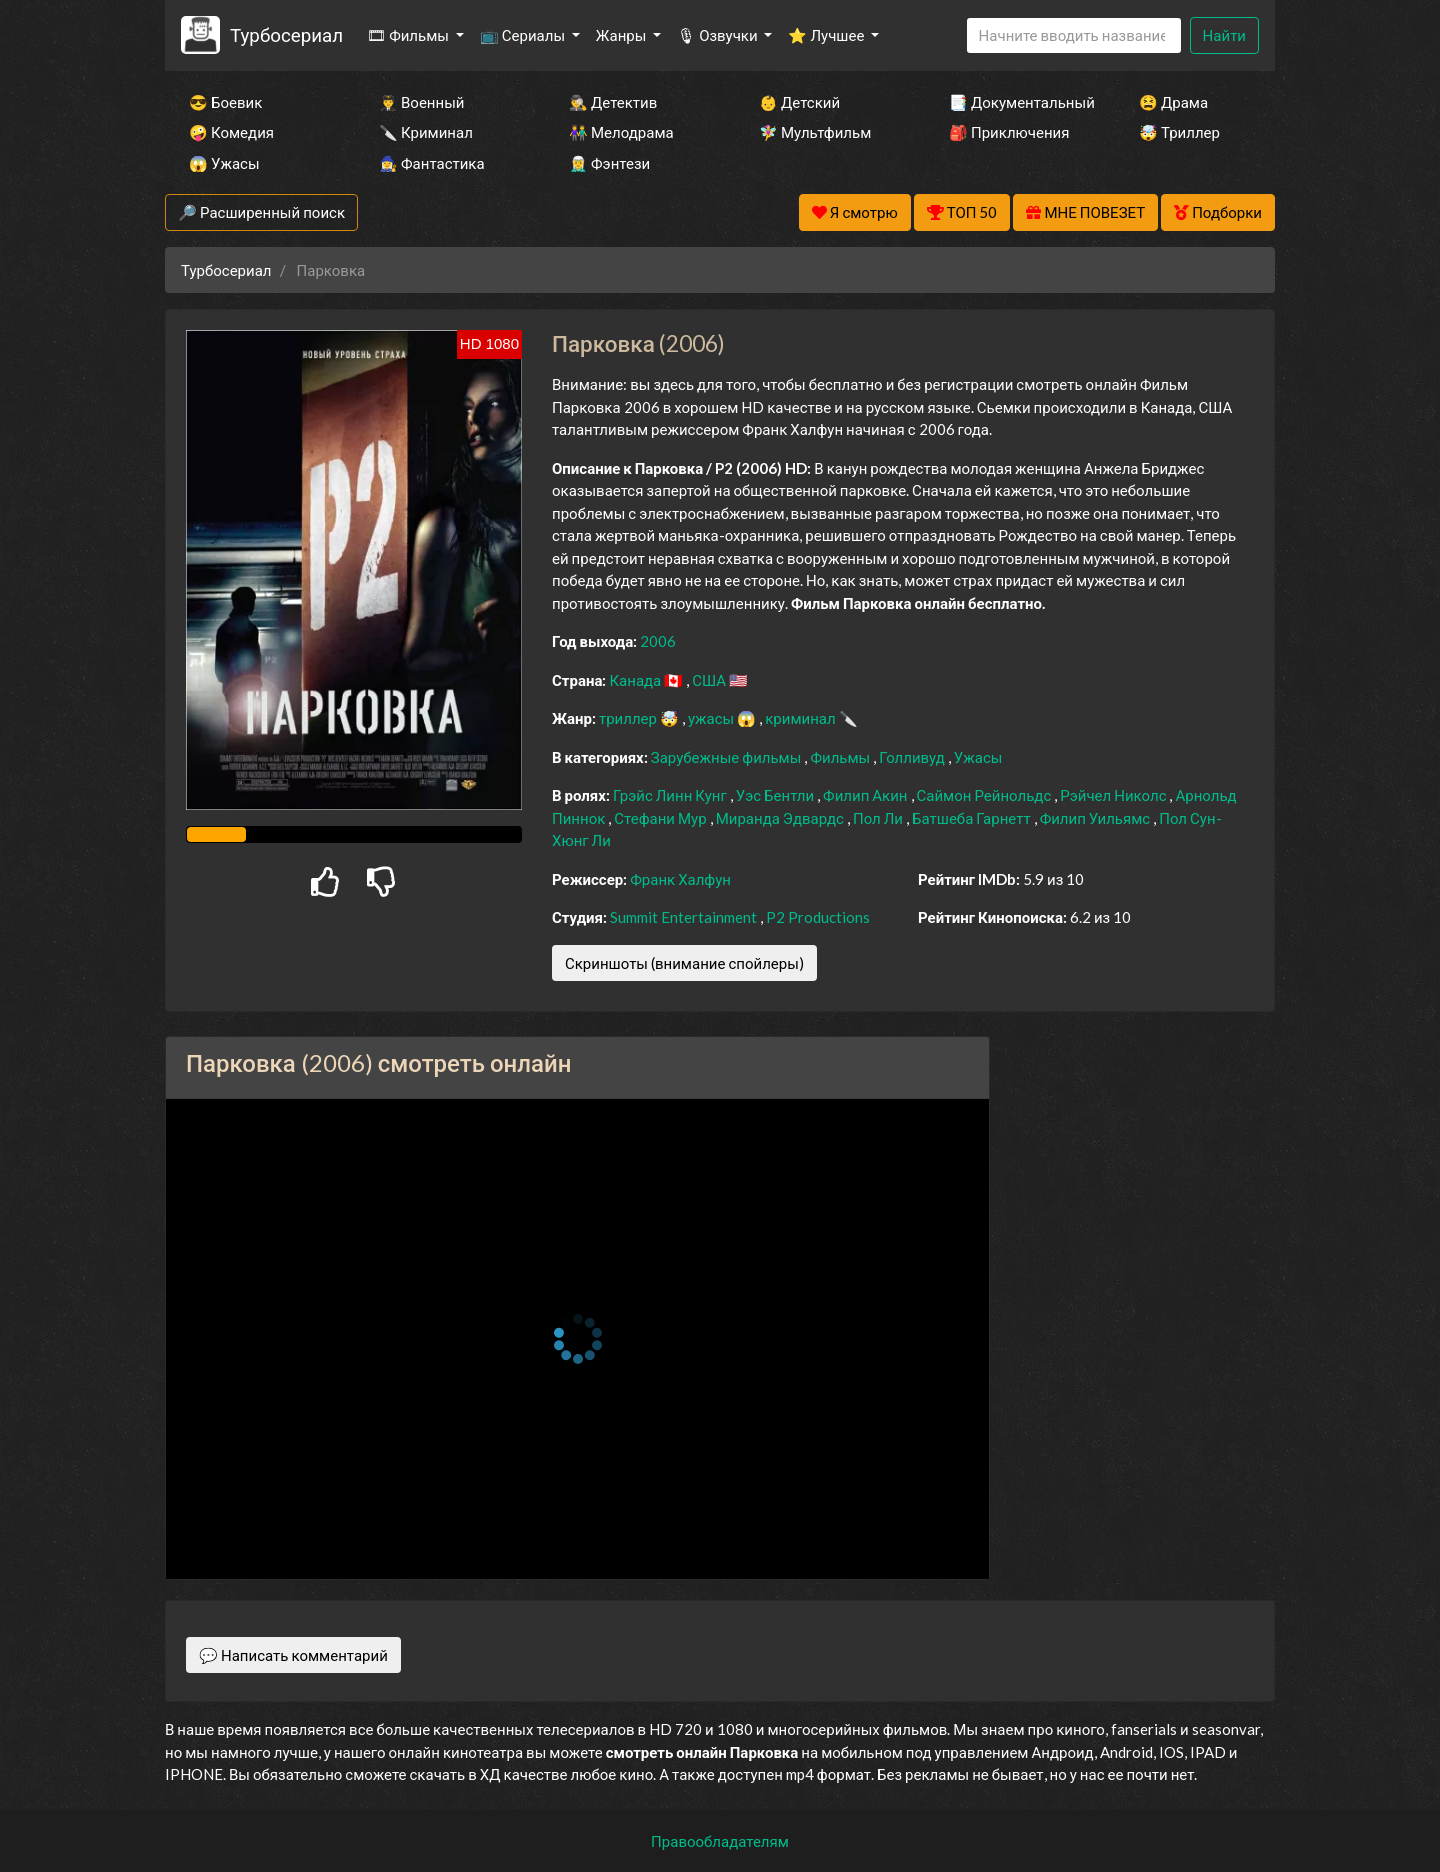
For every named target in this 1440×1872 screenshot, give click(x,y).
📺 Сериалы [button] (524, 35)
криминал (801, 718)
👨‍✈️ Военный (421, 102)
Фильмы (841, 757)
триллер (629, 718)
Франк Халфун (680, 879)
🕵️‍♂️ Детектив (613, 102)
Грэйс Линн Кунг (671, 795)
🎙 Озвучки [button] (718, 35)
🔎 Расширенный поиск (261, 212)
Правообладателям (720, 1841)
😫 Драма (1173, 102)
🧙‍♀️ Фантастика (432, 163)
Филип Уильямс (1097, 818)
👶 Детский (799, 102)
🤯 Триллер (1179, 132)
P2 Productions (818, 917)
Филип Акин (866, 795)
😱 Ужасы (224, 163)
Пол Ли (879, 818)
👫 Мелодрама (621, 132)
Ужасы (978, 757)
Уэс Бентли (776, 795)
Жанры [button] (623, 35)
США (710, 680)
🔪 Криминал (426, 132)
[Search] (1074, 35)
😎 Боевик (225, 102)
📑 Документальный (1017, 102)
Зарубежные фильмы (728, 757)
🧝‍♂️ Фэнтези (609, 163)
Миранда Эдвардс (781, 818)
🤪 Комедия (231, 132)
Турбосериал (286, 34)
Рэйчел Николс (1114, 795)
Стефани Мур (661, 818)
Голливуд (913, 757)
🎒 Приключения (1009, 132)
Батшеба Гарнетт (973, 818)
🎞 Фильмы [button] (409, 35)
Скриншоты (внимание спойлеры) (684, 963)
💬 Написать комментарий (293, 1655)
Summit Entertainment (685, 917)
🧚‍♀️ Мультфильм (815, 132)
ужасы (712, 718)
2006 (658, 641)
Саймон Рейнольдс (986, 795)
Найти (1224, 35)
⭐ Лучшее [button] (827, 35)
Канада (636, 680)
